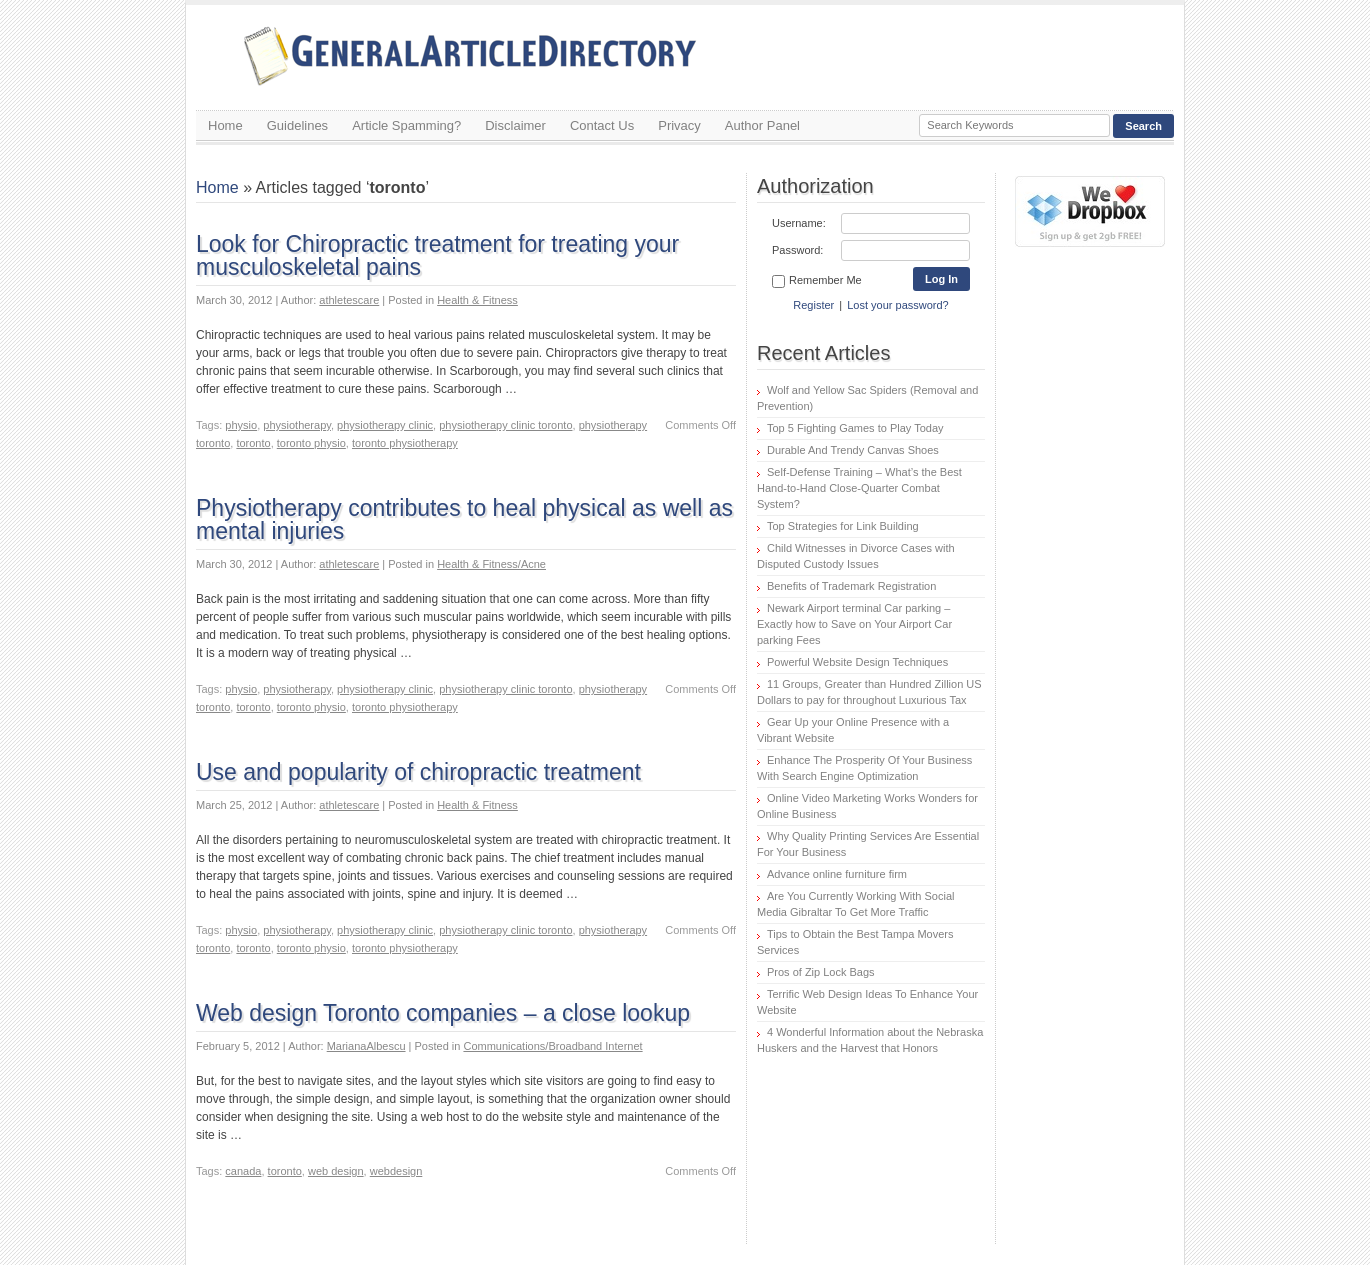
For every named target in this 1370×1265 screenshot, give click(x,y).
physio (241, 425)
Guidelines (297, 125)
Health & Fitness (477, 300)
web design (336, 1171)
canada (243, 1171)
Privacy (679, 125)
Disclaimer (515, 125)
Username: (799, 223)
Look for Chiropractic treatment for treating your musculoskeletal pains (437, 255)
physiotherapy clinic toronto (505, 425)
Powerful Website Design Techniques (857, 662)
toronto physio (311, 443)
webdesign (396, 1171)
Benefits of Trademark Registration (851, 586)
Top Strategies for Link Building (843, 526)
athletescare (349, 300)
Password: (797, 250)
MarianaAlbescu (366, 1046)
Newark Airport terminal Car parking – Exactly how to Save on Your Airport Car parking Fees (854, 624)
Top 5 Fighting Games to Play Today (855, 428)
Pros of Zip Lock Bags (821, 972)
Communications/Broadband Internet (552, 1046)
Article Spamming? (406, 125)
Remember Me (817, 281)
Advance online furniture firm (837, 874)
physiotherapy (297, 425)
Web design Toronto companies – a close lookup (443, 1013)
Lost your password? (898, 305)
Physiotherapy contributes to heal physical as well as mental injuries (464, 519)
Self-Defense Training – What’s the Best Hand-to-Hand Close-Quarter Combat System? (859, 488)
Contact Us (602, 125)
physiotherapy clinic (385, 425)
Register (813, 305)
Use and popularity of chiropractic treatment (418, 772)
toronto (253, 443)
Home (225, 125)
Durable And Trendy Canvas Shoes (853, 450)
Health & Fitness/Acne (491, 564)
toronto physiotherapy (405, 443)
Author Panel (762, 125)
